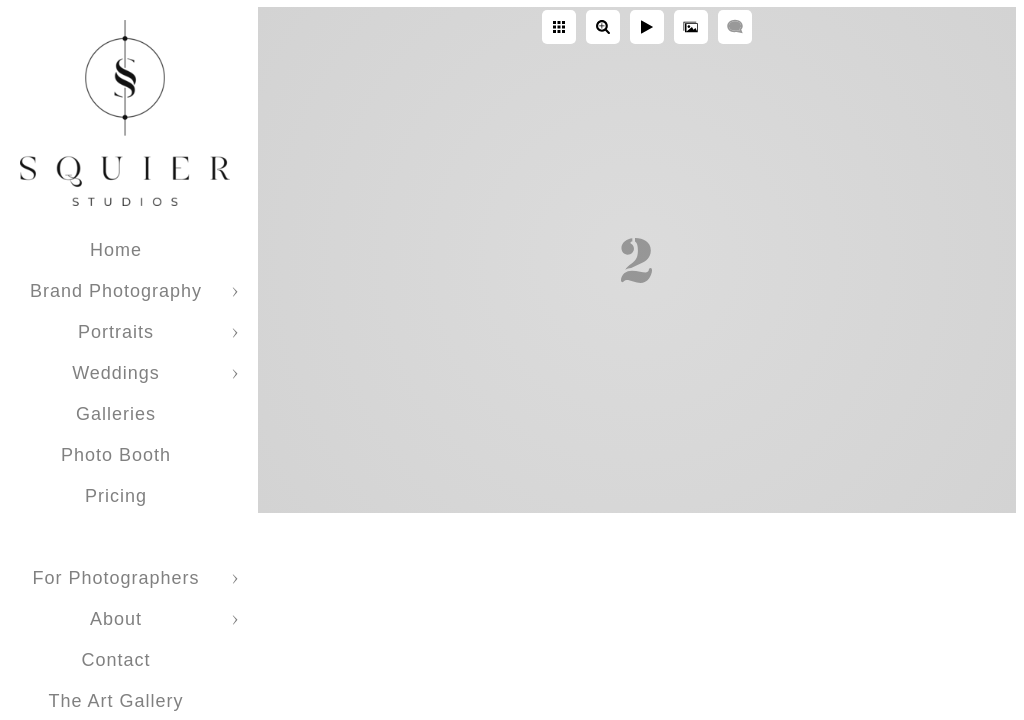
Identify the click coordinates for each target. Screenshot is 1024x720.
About (116, 619)
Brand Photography (116, 291)
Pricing (116, 496)
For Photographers (115, 578)
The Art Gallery (115, 701)
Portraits (116, 332)
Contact (115, 660)
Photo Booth (116, 455)
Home (116, 250)
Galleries (116, 414)
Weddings (116, 373)
